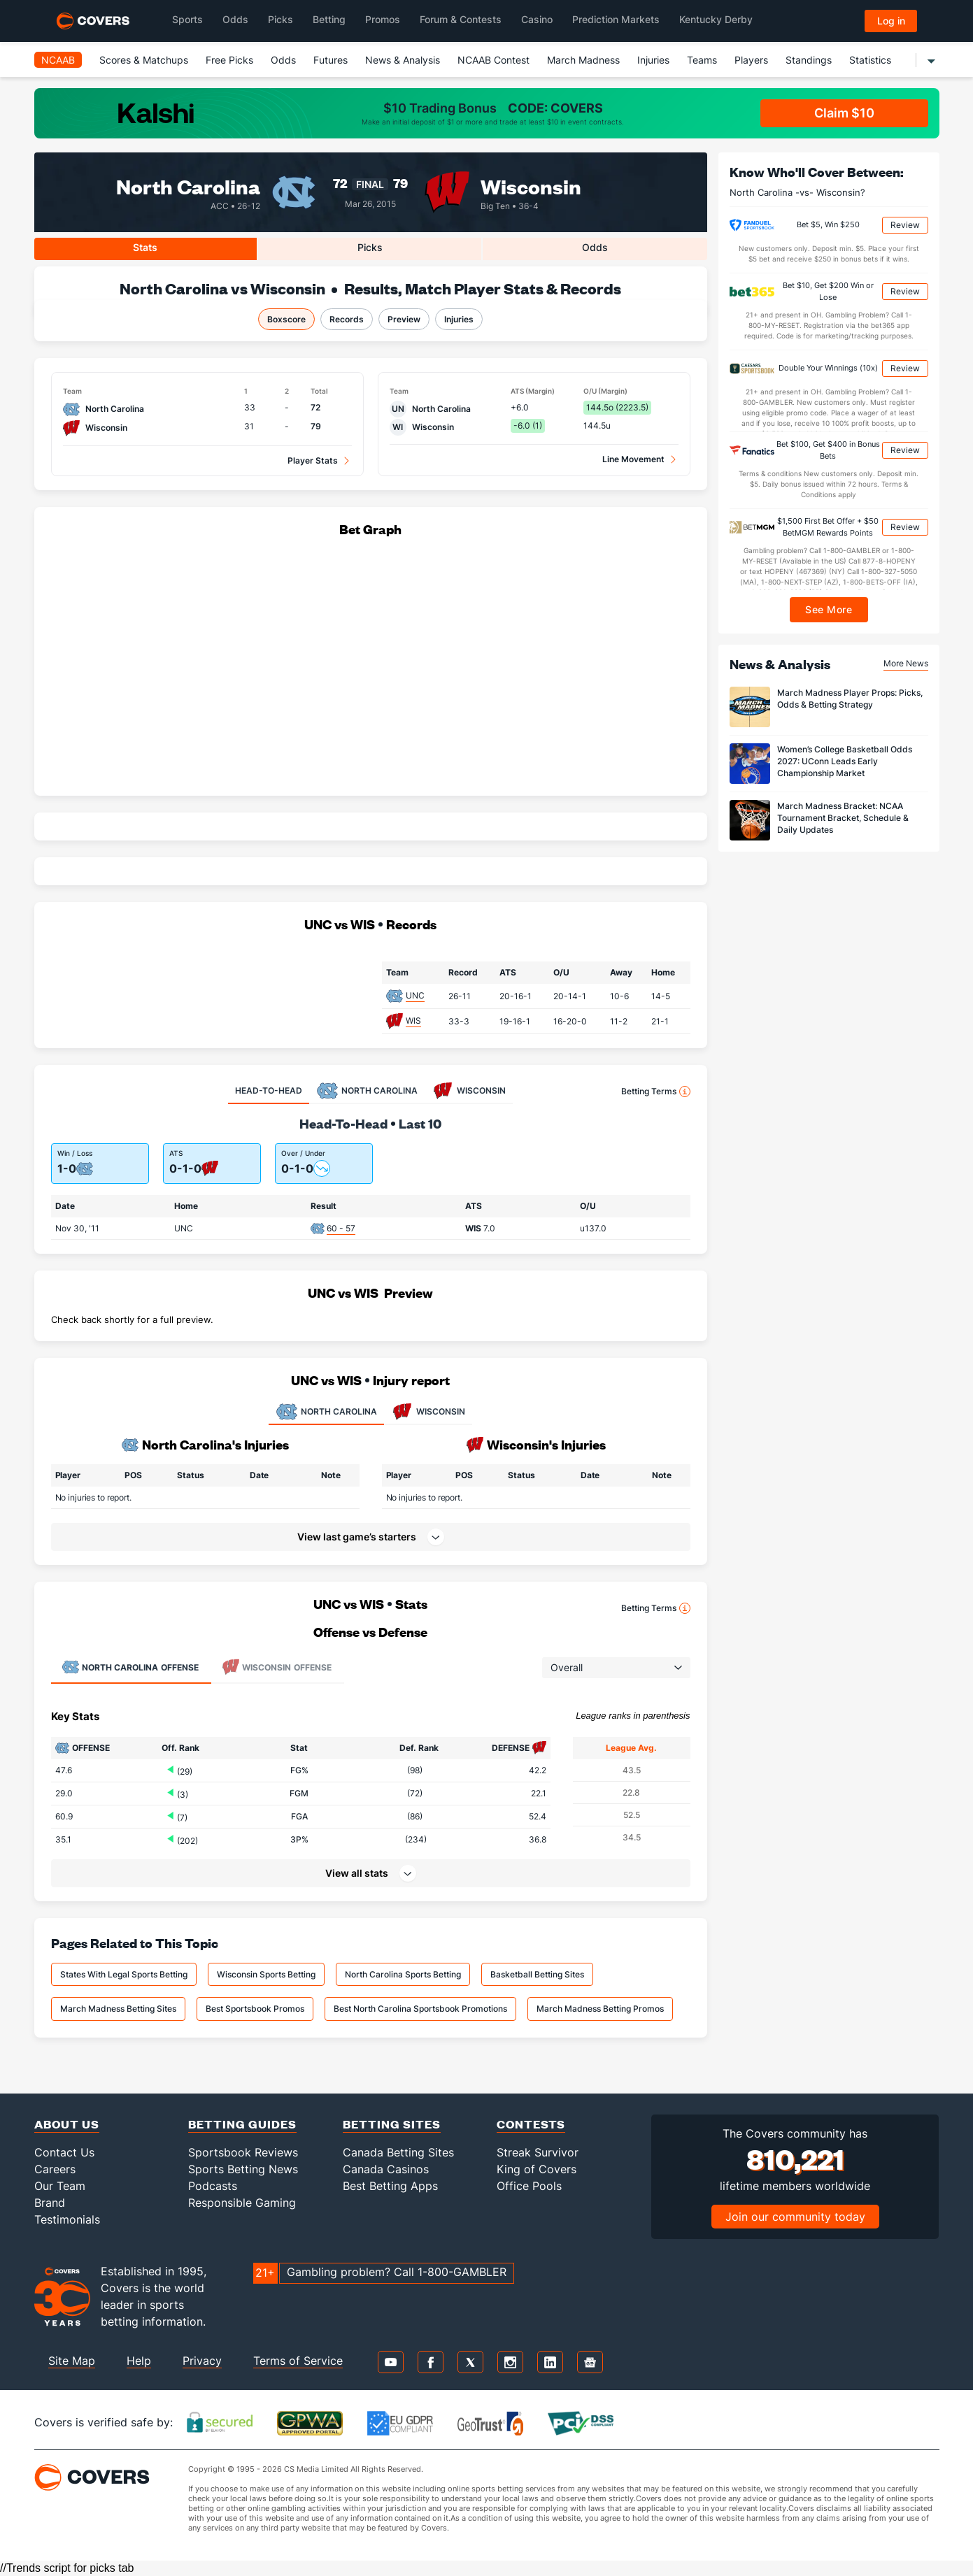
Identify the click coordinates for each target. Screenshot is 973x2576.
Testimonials (67, 2219)
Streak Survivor (537, 2152)
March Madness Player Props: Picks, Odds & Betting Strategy (850, 698)
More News (905, 663)
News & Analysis (402, 60)
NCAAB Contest (493, 60)
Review (905, 225)
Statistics (870, 60)
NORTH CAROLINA (326, 1411)
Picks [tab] (370, 247)
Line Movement (633, 459)
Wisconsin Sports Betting (266, 1974)
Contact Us (64, 2152)
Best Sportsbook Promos (255, 2008)
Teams (702, 60)
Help (139, 2361)
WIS (413, 1020)
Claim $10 (844, 113)
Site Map (71, 2361)
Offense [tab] (130, 1667)
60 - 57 (341, 1228)
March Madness (583, 60)
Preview (404, 319)
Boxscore (286, 319)
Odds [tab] (595, 247)
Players (751, 60)
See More (828, 609)
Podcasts (212, 2186)
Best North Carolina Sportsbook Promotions (420, 2008)
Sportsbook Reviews (243, 2152)
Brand (49, 2203)
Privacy (202, 2361)
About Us (66, 2124)
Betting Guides (242, 2124)
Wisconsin (531, 185)
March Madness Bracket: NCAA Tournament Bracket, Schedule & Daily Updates (843, 818)
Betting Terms (655, 1091)
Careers (55, 2169)
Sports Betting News (243, 2169)
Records (346, 319)
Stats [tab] (145, 247)
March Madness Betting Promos (600, 2008)
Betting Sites (392, 2124)
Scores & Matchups (143, 60)
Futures (330, 60)
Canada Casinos (386, 2169)
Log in (891, 21)
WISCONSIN (428, 1411)
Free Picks (229, 60)
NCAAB (58, 60)
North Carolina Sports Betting (403, 1974)
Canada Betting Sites (398, 2152)
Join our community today (795, 2217)
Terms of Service (298, 2361)
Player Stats (312, 460)
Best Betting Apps (390, 2186)
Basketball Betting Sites (537, 1974)
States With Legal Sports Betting (123, 1974)
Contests (531, 2124)
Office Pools (529, 2186)
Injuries (653, 60)
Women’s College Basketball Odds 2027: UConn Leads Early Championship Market (844, 761)
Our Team (59, 2186)
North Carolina (188, 185)
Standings (809, 60)
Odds (283, 60)
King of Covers (536, 2169)
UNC (415, 995)
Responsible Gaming (242, 2203)
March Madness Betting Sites (118, 2008)
